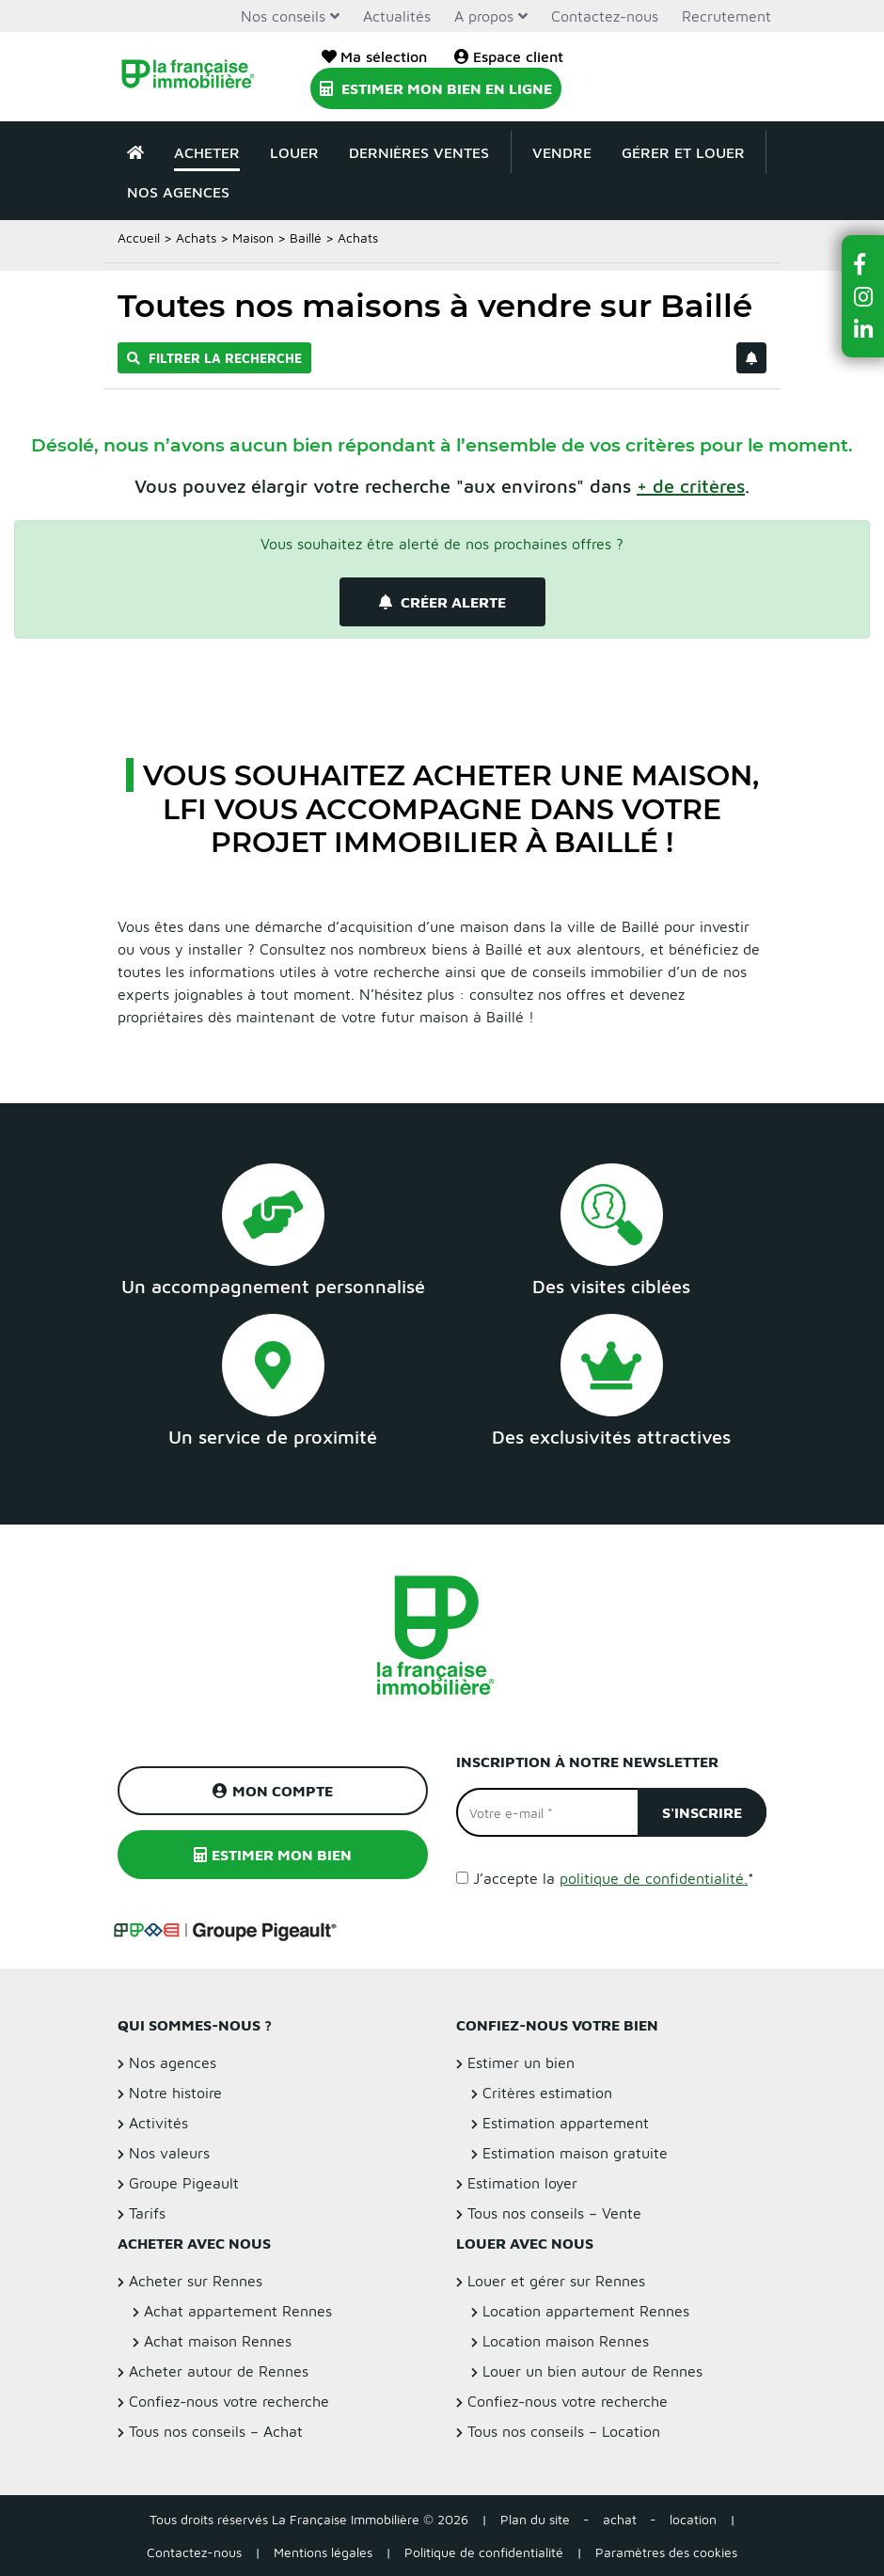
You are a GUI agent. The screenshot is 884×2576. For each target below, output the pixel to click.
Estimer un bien (521, 2062)
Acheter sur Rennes (195, 2280)
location (693, 2519)
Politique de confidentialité (483, 2552)
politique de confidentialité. (654, 1878)
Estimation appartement (565, 2122)
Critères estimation (547, 2092)
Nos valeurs (169, 2152)
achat (620, 2519)
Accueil (139, 237)
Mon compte (273, 1790)
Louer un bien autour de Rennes (592, 2371)
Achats (196, 237)
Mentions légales (323, 2552)
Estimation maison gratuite (575, 2152)
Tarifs (147, 2213)
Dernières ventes (419, 152)
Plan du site (535, 2519)
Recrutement (726, 16)
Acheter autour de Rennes (218, 2371)
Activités (158, 2122)
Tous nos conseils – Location (563, 2431)
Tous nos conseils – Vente (554, 2213)
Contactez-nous (604, 16)
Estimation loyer (522, 2182)
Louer (294, 152)
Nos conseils (283, 16)
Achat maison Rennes (218, 2340)
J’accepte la (613, 1878)
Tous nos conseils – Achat (216, 2431)
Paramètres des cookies (666, 2552)
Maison (253, 237)
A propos (483, 16)
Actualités (397, 16)
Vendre (562, 152)
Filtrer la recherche (214, 358)
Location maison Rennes (565, 2340)
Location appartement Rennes (585, 2310)
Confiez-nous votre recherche (229, 2401)
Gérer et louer (683, 152)
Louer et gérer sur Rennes (556, 2280)
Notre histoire (175, 2092)
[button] (863, 263)
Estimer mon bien (273, 1854)
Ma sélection (374, 56)
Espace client (508, 56)
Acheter (207, 152)
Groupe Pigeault (184, 2182)
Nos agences (178, 191)
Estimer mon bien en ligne (436, 88)
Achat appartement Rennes (238, 2310)
